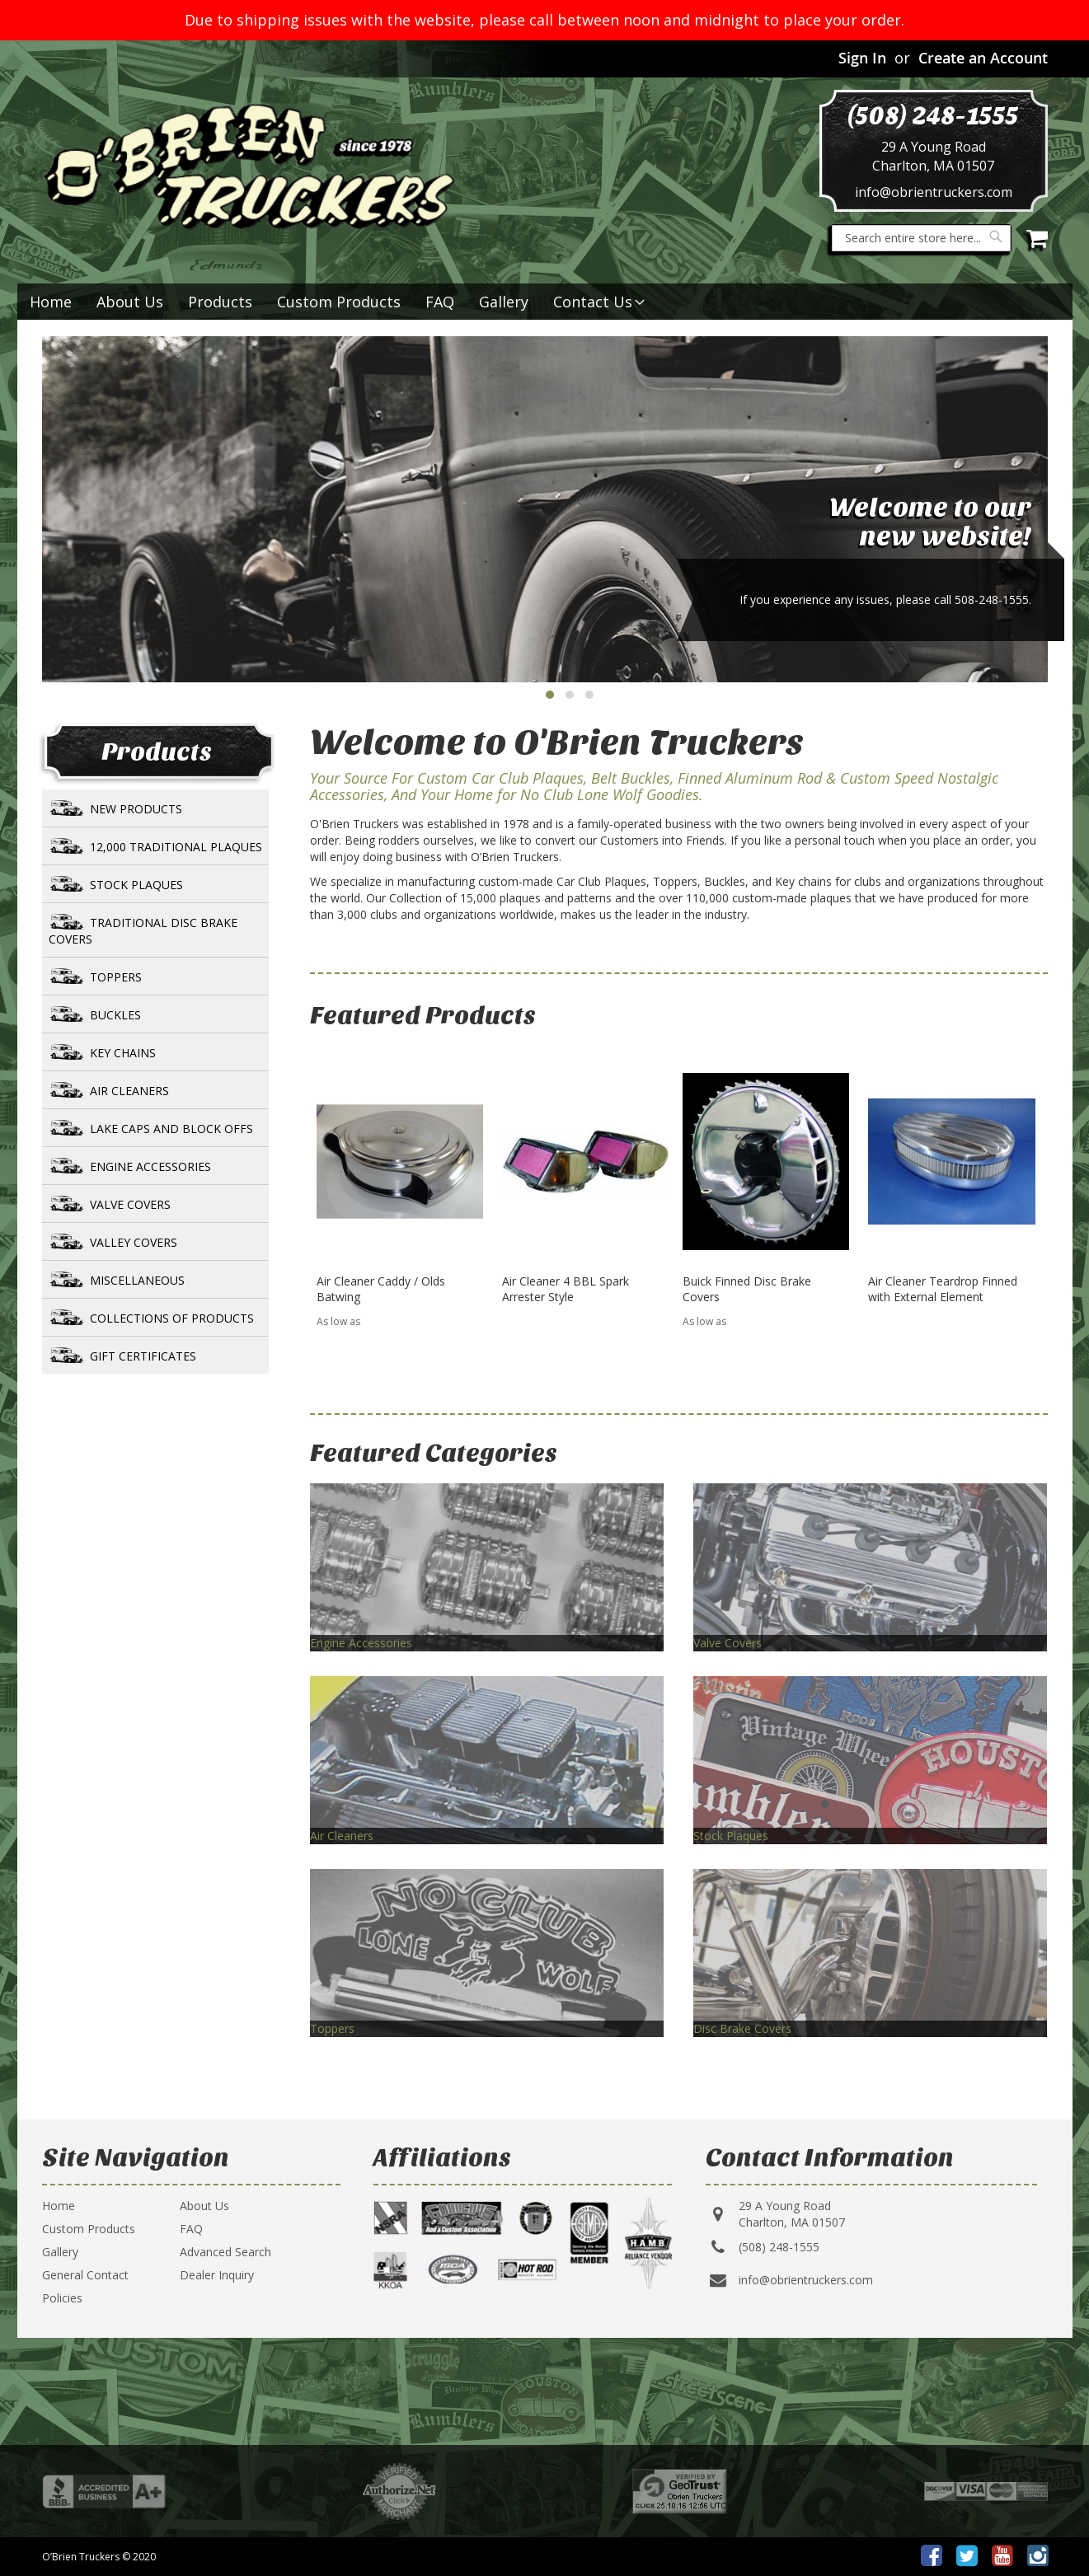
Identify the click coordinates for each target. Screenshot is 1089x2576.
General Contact (85, 2275)
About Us (204, 2205)
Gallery (60, 2252)
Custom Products (88, 2228)
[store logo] (248, 167)
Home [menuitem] (51, 301)
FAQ (191, 2228)
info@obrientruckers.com (933, 192)
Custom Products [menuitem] (339, 301)
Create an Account (983, 58)
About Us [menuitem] (129, 301)
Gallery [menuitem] (503, 301)
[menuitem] (220, 302)
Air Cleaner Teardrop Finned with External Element (942, 1288)
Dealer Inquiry (217, 2275)
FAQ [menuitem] (439, 301)
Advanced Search (225, 2252)
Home (58, 2205)
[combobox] (921, 238)
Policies (62, 2298)
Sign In (862, 58)
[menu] (545, 301)
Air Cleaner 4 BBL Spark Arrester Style (565, 1288)
